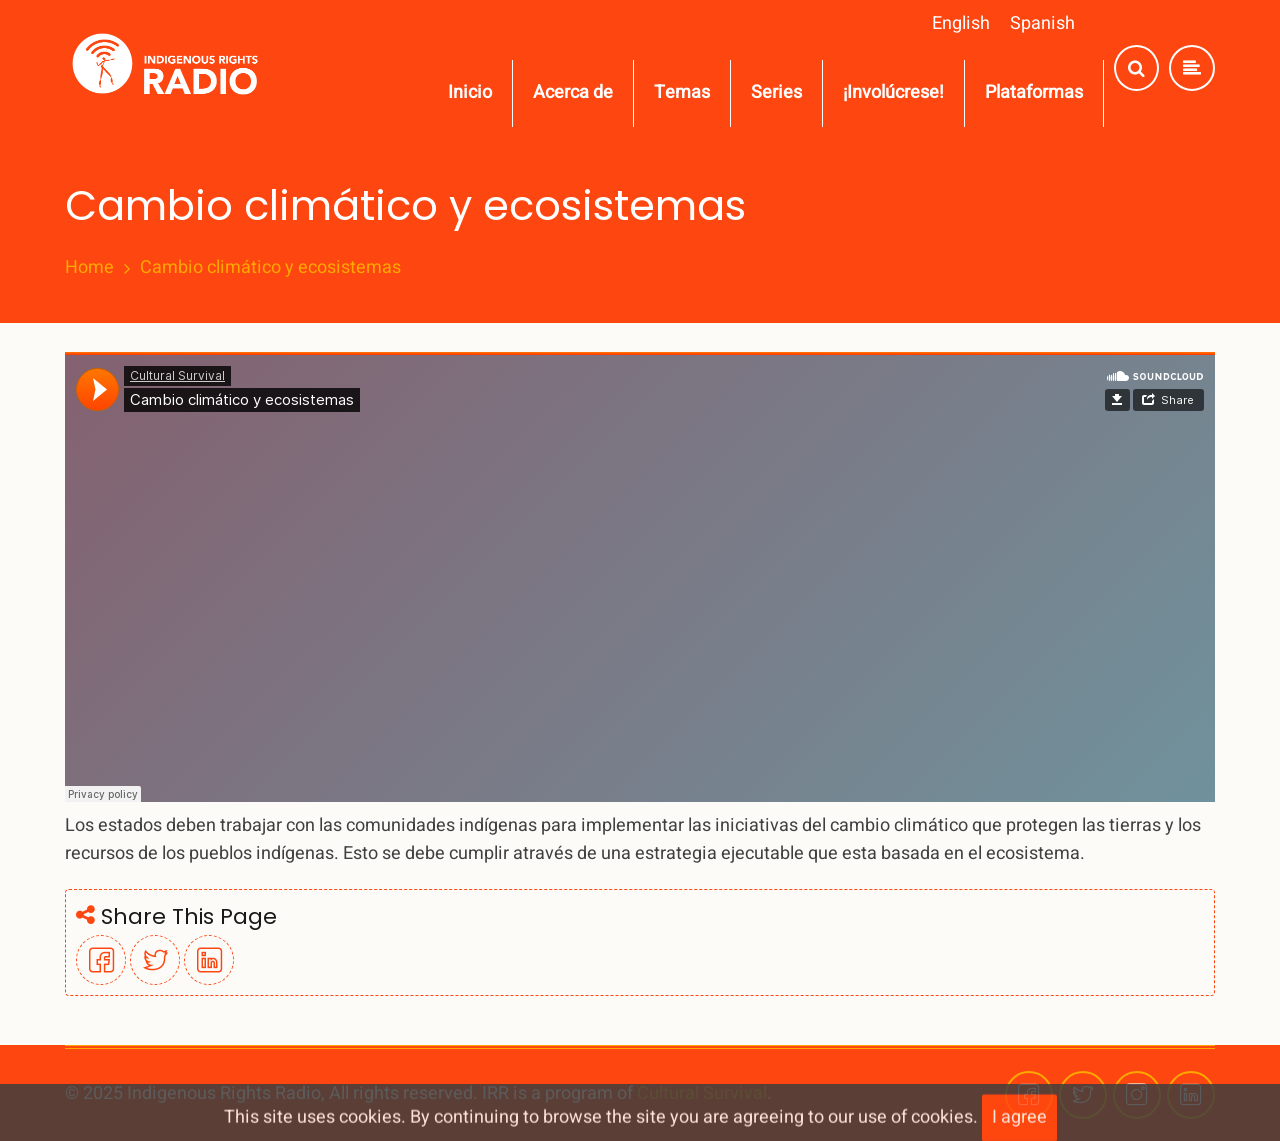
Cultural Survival (702, 1093)
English (961, 23)
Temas (682, 92)
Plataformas (1034, 92)
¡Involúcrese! (893, 92)
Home (89, 268)
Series (776, 92)
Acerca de (573, 92)
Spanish (1042, 23)
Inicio (470, 92)
